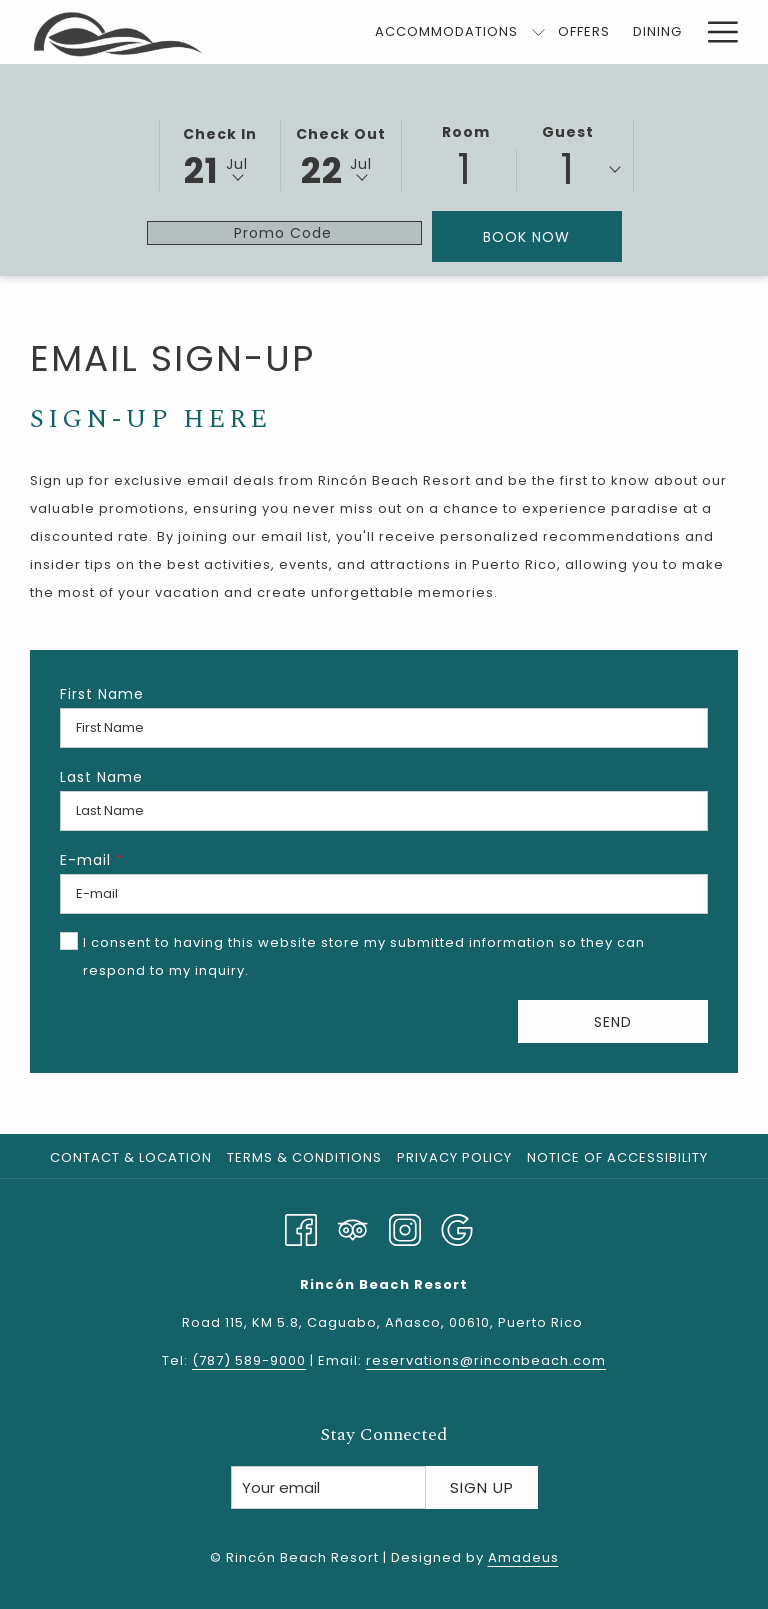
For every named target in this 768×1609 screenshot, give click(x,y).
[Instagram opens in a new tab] (405, 1228)
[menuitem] (447, 32)
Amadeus (523, 1557)
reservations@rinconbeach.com (486, 1360)
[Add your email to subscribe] (328, 1487)
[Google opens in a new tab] (457, 1228)
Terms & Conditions (304, 1157)
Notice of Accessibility (617, 1157)
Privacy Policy (454, 1157)
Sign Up (482, 1487)
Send (613, 1022)
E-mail (92, 860)
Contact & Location (131, 1157)
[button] (220, 154)
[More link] (715, 32)
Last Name (101, 777)
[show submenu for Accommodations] (538, 32)
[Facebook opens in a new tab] (301, 1228)
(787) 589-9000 (249, 1360)
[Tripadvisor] (353, 1228)
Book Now (552, 236)
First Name (102, 694)
